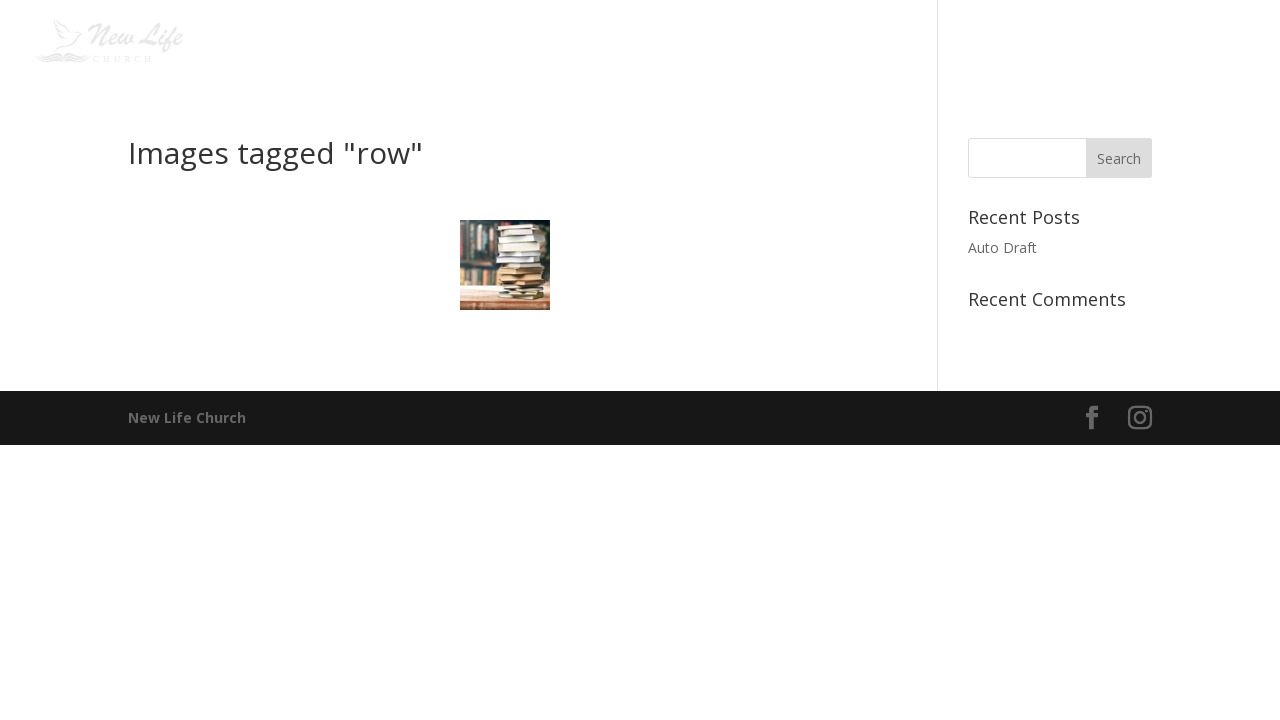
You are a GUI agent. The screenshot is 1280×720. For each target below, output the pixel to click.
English (1197, 41)
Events (667, 41)
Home (393, 41)
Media (881, 41)
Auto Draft (1002, 247)
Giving (979, 41)
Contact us (1095, 41)
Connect (775, 41)
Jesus (588, 41)
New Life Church (187, 417)
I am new (480, 41)
